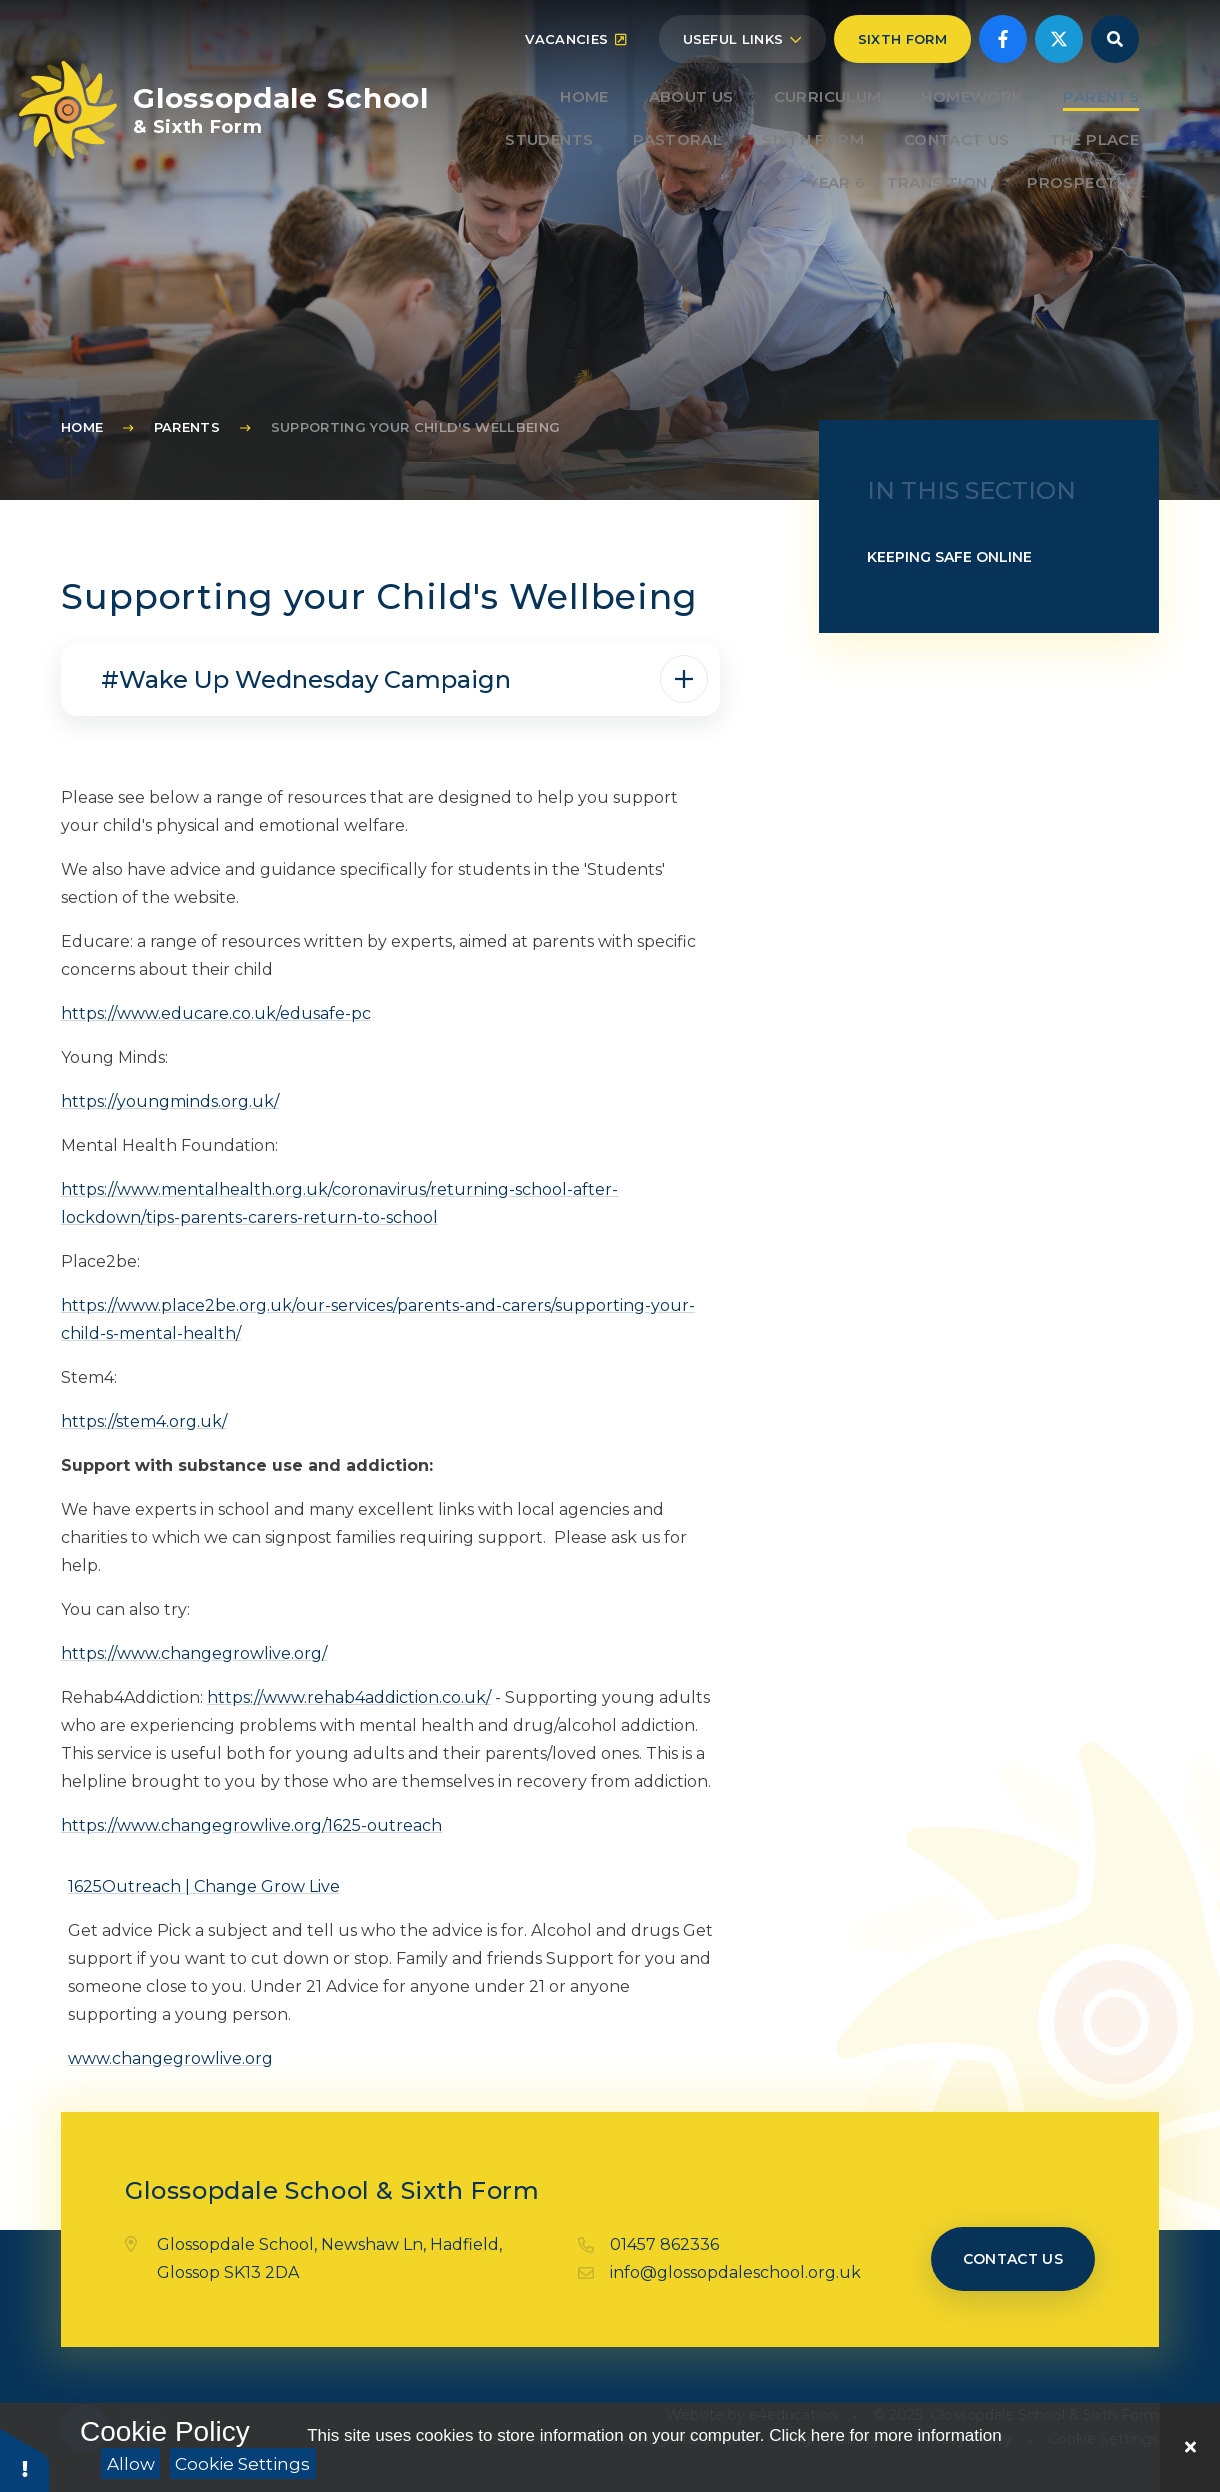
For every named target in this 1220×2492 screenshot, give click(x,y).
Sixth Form (902, 72)
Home (82, 427)
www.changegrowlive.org (170, 2058)
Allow (131, 2464)
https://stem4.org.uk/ (144, 1421)
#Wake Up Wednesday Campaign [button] (309, 679)
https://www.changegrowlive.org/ (194, 1653)
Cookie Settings (242, 2464)
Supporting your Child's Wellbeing (416, 427)
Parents (187, 427)
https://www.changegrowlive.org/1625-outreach (251, 1825)
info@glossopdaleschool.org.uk (735, 2272)
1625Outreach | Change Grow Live (204, 1886)
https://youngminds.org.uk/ (170, 1101)
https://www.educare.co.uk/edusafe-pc (216, 1013)
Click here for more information (885, 2435)
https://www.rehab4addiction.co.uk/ (349, 1697)
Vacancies (575, 72)
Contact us (1013, 2259)
